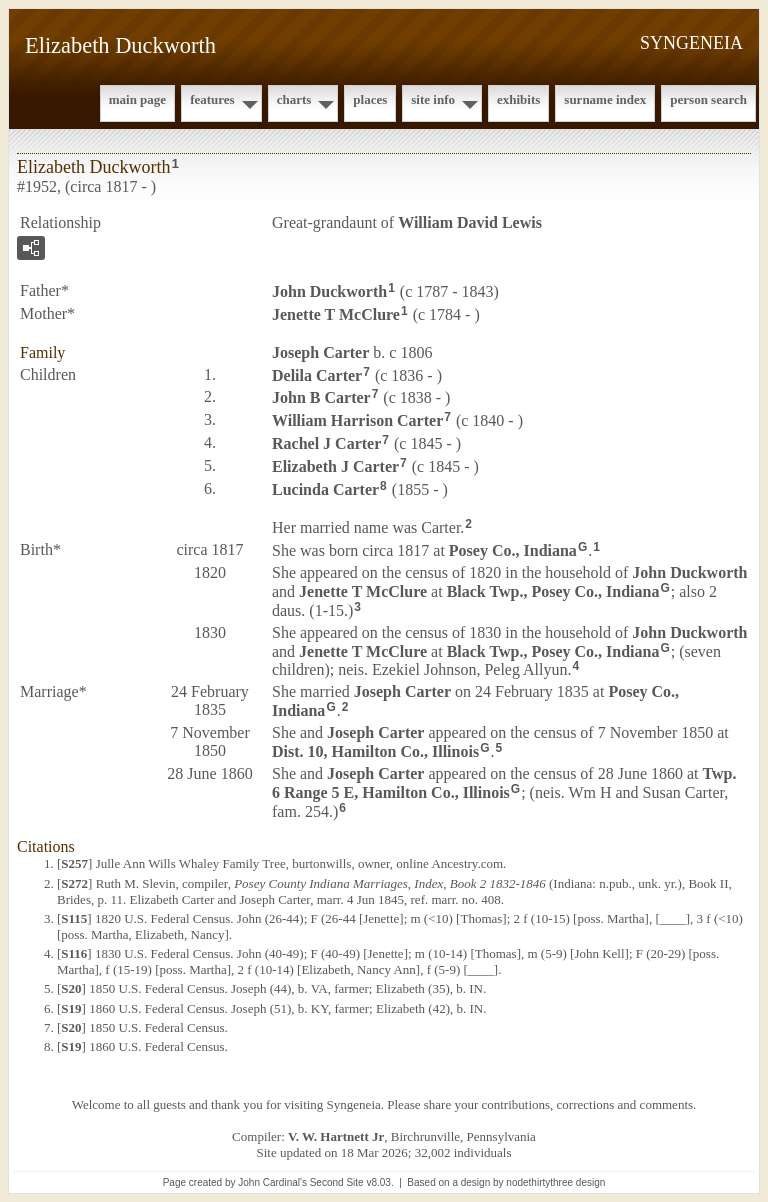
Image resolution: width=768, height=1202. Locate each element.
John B (321, 397)
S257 (74, 863)
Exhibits (518, 99)
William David (470, 222)
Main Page (137, 99)
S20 (71, 988)
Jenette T (336, 314)
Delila (317, 374)
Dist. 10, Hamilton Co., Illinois (375, 751)
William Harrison (357, 420)
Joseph (320, 352)
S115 (74, 918)
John (329, 291)
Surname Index (605, 99)
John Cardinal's (272, 1182)
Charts (294, 99)
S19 (71, 1008)
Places (370, 99)
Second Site (337, 1182)
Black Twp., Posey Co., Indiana (553, 591)
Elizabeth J (335, 466)
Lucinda (325, 488)
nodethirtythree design (555, 1182)
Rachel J (326, 443)
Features (212, 99)
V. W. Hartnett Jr (336, 1136)
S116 (74, 953)
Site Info (433, 99)
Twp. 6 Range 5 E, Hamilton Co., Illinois (504, 783)
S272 (74, 883)
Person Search (708, 99)
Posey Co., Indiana (513, 550)
